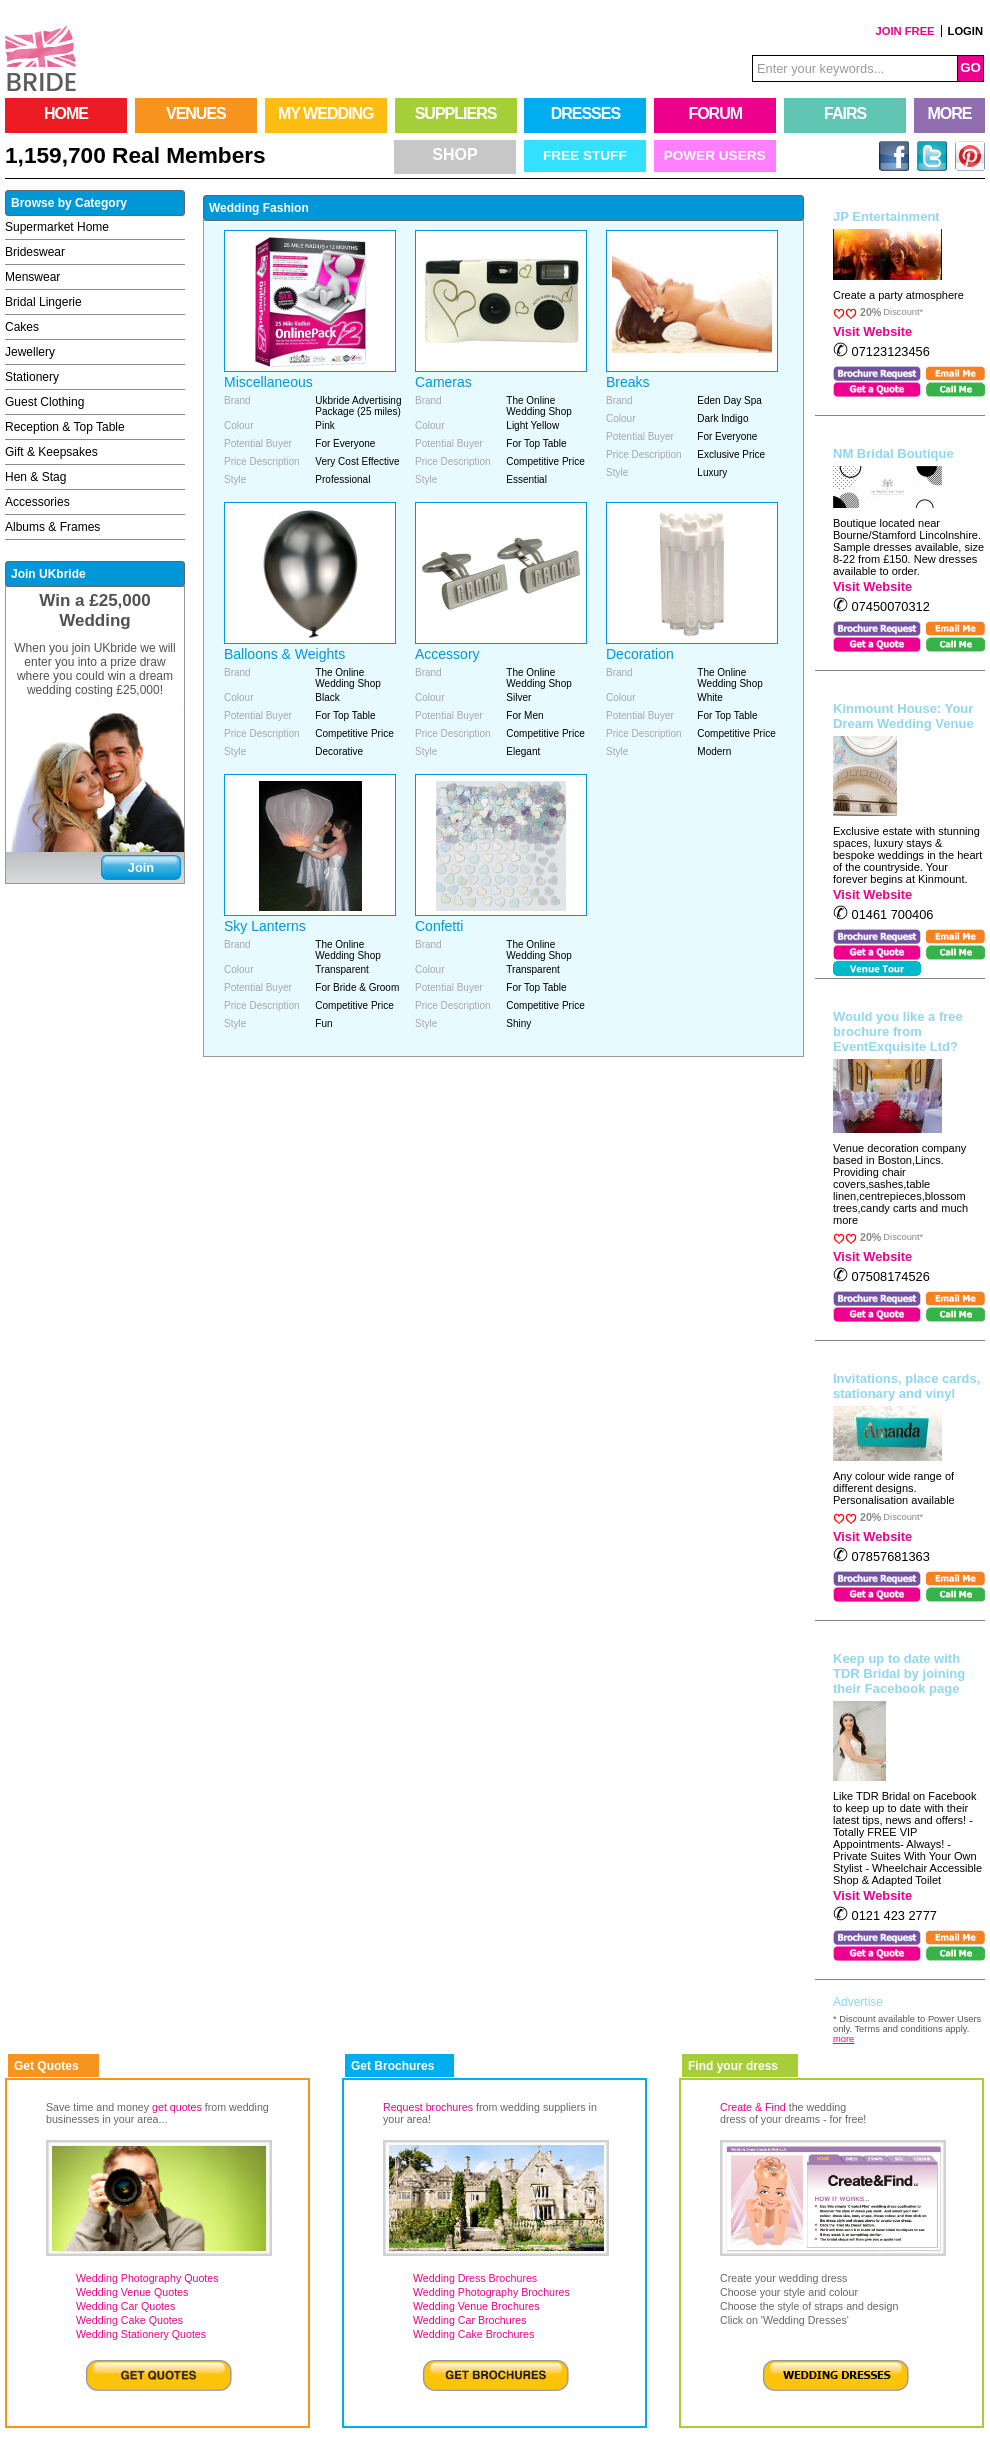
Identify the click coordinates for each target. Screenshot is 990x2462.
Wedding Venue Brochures (476, 2306)
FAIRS (845, 113)
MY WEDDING (325, 113)
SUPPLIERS (456, 113)
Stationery (32, 377)
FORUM (715, 113)
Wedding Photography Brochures (491, 2292)
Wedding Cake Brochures (473, 2334)
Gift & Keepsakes (51, 452)
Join (141, 867)
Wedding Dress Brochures (475, 2278)
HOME (66, 113)
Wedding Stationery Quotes (141, 2334)
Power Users (715, 155)
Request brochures (428, 2107)
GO (970, 67)
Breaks (628, 382)
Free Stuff (585, 155)
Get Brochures (392, 2066)
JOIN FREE (905, 31)
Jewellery (30, 352)
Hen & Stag (35, 477)
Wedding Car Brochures (470, 2320)
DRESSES (585, 113)
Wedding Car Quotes (125, 2306)
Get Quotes (46, 2066)
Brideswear (35, 252)
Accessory (447, 654)
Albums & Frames (52, 527)
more (843, 2039)
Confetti (439, 926)
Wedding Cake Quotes (129, 2320)
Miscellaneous (268, 382)
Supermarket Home (57, 227)
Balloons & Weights (284, 654)
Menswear (32, 277)
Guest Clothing (44, 402)
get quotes (177, 2107)
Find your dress (733, 2066)
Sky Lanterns (265, 926)
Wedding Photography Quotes (147, 2278)
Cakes (22, 327)
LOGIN (965, 31)
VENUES (196, 113)
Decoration (640, 654)
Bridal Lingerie (43, 302)
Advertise (858, 2002)
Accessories (37, 502)
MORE (950, 113)
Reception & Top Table (65, 427)
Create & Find (753, 2107)
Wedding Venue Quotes (132, 2292)
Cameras (443, 382)
